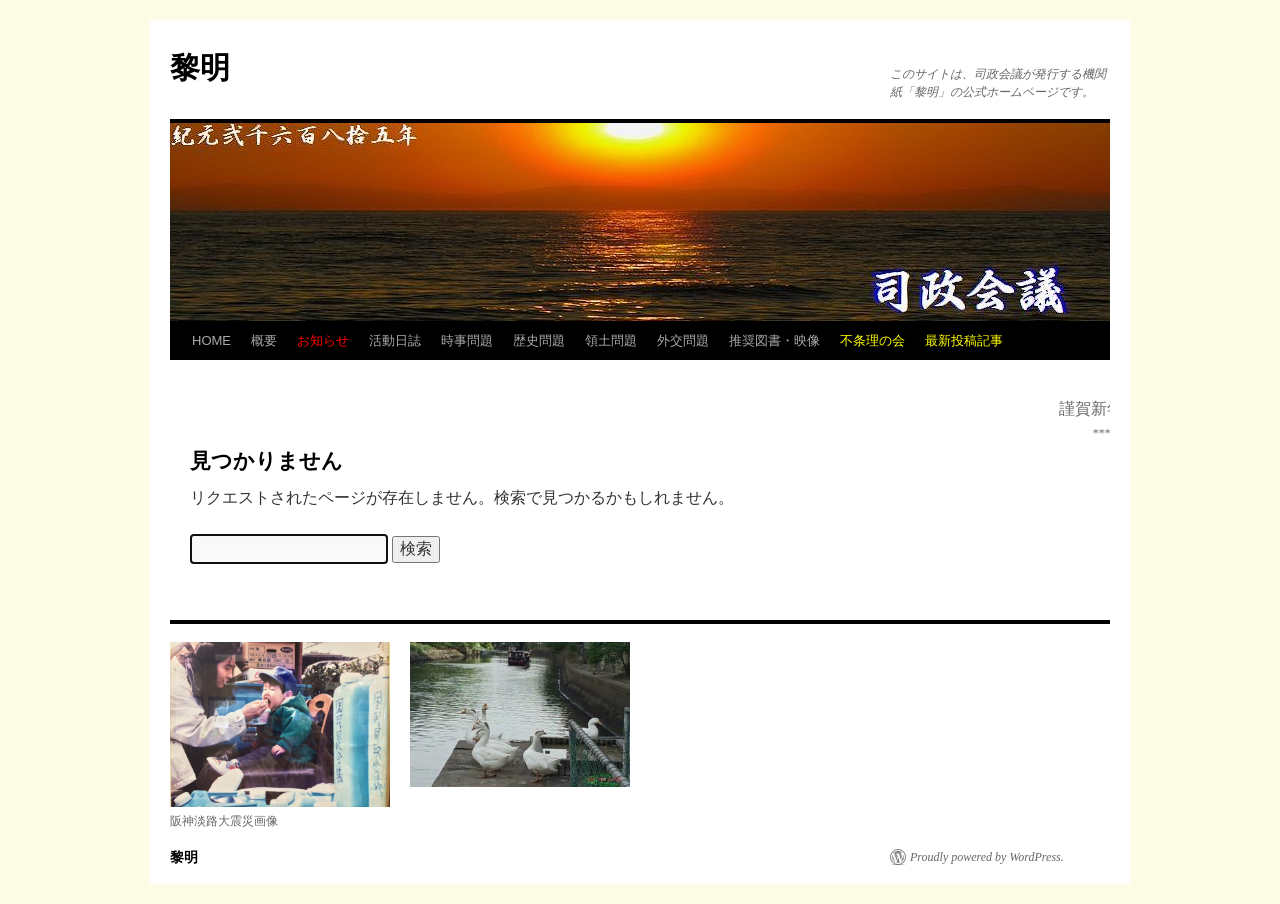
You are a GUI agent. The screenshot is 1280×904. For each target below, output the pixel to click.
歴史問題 (539, 340)
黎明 (200, 67)
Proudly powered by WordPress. (987, 857)
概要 (264, 340)
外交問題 (683, 340)
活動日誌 (395, 340)
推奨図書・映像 (774, 340)
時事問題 (467, 340)
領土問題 (611, 340)
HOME (211, 340)
